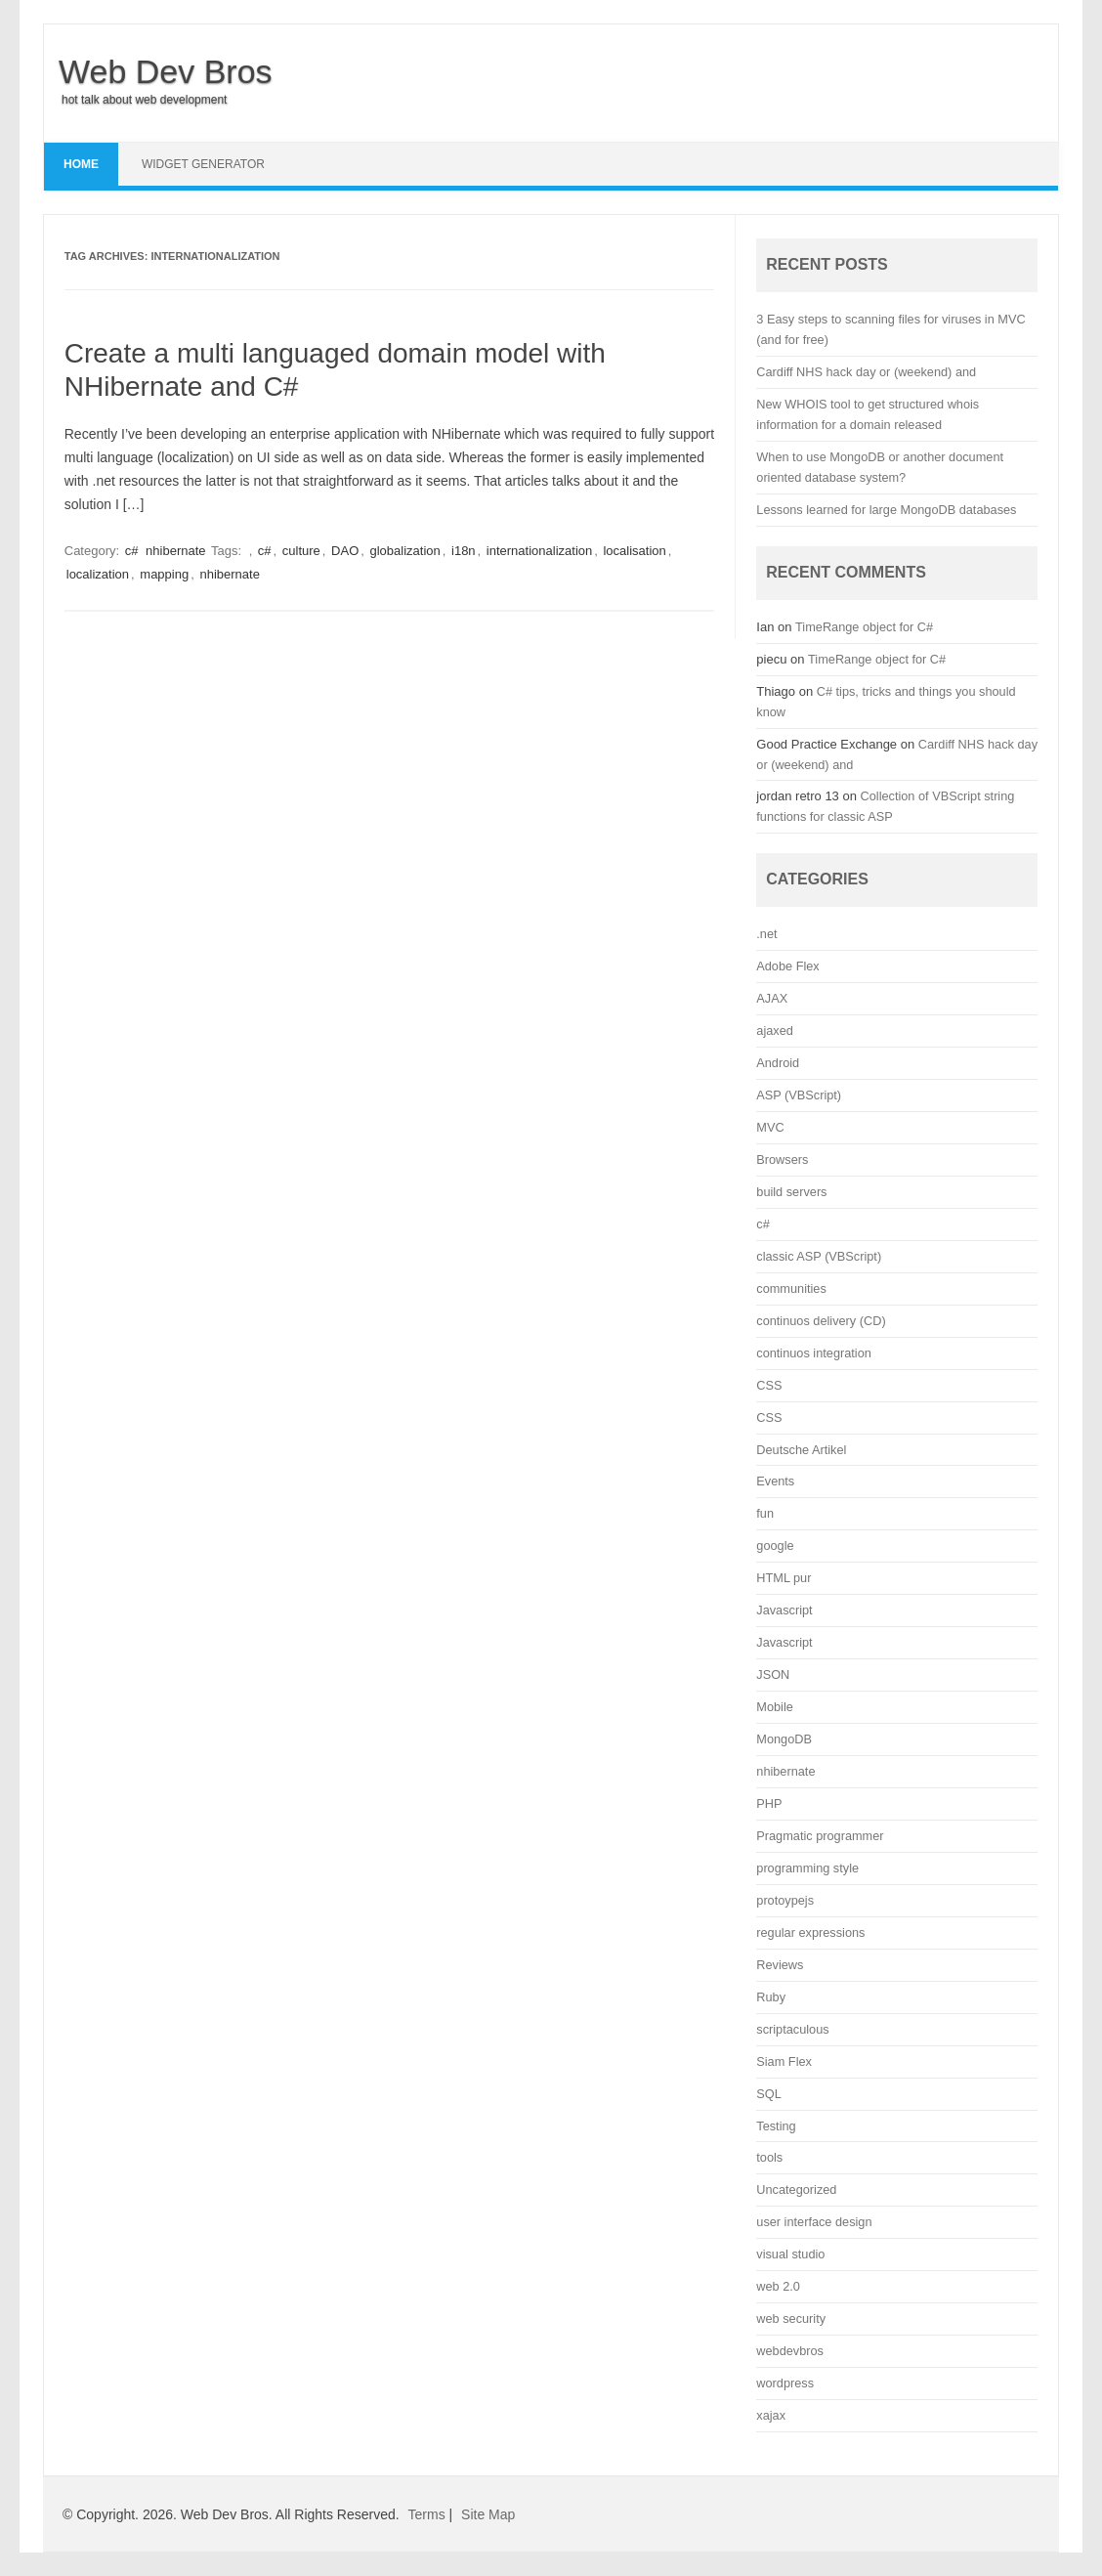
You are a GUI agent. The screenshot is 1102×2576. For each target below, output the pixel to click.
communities (791, 1288)
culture (301, 550)
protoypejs (785, 1900)
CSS (769, 1385)
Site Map (488, 2514)
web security (791, 2318)
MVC (770, 1127)
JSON (772, 1674)
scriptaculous (792, 2029)
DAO (345, 550)
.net (766, 933)
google (774, 1545)
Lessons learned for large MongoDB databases (886, 509)
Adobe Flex (787, 966)
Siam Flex (784, 2061)
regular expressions (810, 1932)
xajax (770, 2415)
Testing (775, 2126)
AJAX (771, 998)
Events (775, 1481)
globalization (405, 550)
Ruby (770, 1997)
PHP (769, 1803)
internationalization (539, 550)
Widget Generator (203, 164)
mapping (164, 574)
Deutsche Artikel (801, 1449)
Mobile (774, 1706)
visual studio (790, 2254)
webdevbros (790, 2350)
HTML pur (783, 1577)
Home (81, 164)
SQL (768, 2093)
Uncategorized (796, 2189)
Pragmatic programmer (819, 1835)
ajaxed (774, 1030)
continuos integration (813, 1353)
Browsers (782, 1159)
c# (132, 550)
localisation (634, 550)
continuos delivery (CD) (820, 1320)
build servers (791, 1191)
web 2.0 (778, 2286)
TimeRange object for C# (864, 627)
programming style (807, 1868)
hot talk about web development (144, 100)
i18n (463, 550)
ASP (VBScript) (798, 1095)
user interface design (813, 2221)
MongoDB (784, 1739)
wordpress (785, 2383)
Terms (426, 2514)
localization (97, 574)
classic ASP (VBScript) (818, 1256)
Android (777, 1062)
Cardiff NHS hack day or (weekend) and (866, 372)
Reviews (779, 1964)
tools (769, 2157)
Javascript (784, 1610)
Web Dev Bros (166, 71)
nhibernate (175, 550)
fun (765, 1513)
